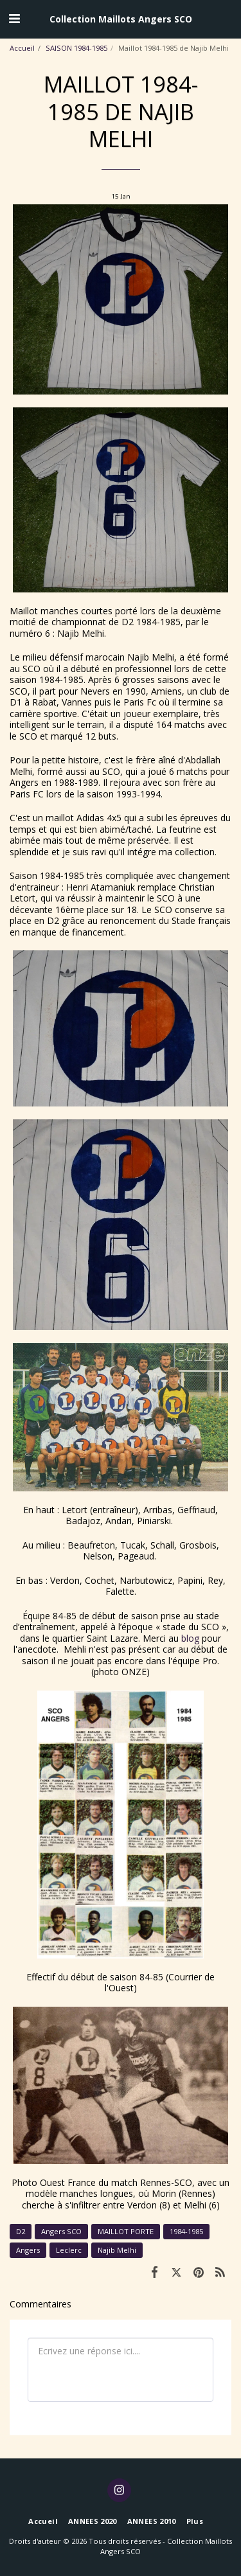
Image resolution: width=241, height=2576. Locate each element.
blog (190, 1638)
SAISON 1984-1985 (76, 48)
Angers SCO (61, 2231)
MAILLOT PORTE (126, 2231)
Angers (28, 2250)
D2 (20, 2231)
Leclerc (69, 2250)
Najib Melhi (117, 2250)
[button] (14, 18)
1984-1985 (186, 2231)
